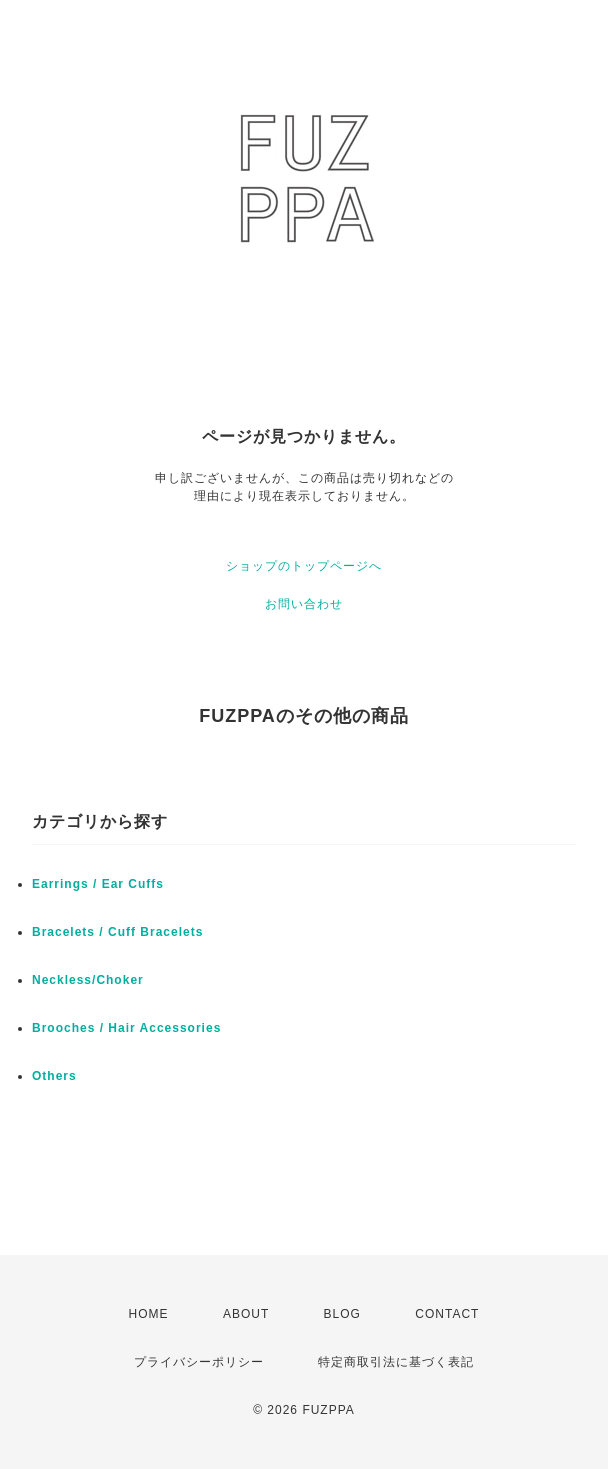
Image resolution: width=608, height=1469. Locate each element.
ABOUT (246, 1314)
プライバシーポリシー (199, 1362)
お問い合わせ (304, 604)
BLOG (342, 1314)
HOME (149, 1314)
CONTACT (447, 1314)
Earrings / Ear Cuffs (98, 884)
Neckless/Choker (88, 980)
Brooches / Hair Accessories (126, 1028)
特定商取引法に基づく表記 (396, 1362)
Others (54, 1076)
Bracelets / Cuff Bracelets (117, 932)
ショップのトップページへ (304, 566)
